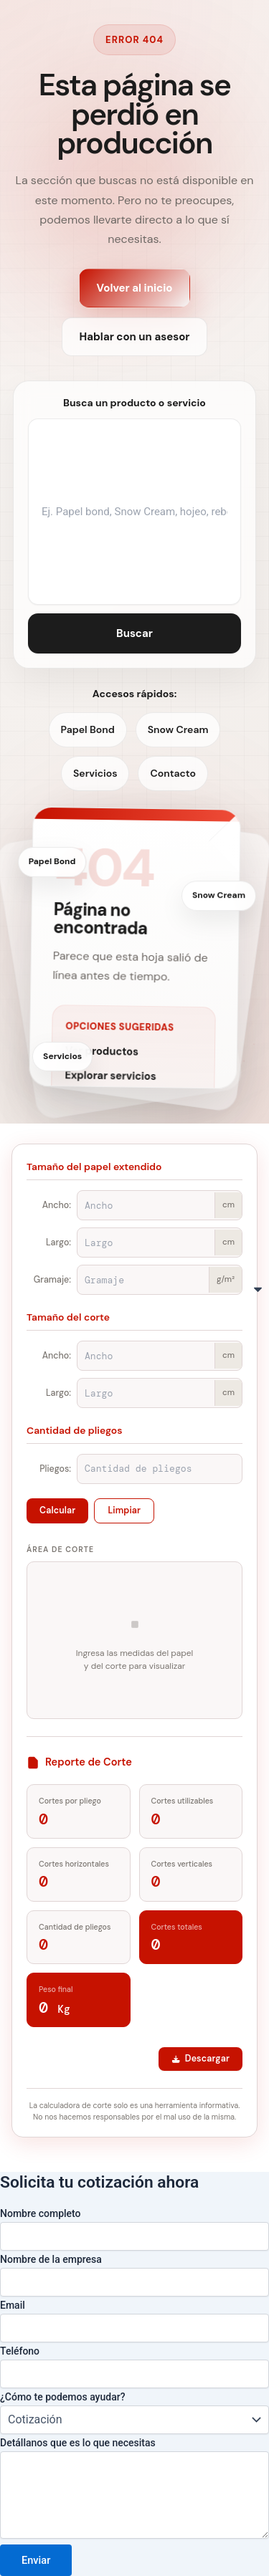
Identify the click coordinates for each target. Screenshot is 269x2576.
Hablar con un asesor (135, 337)
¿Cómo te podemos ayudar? (62, 2397)
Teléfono (19, 2351)
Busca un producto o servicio (134, 402)
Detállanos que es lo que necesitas (78, 2442)
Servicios (95, 773)
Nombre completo (40, 2213)
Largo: (58, 1242)
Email (12, 2305)
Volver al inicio (135, 288)
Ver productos (101, 1053)
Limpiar (124, 1510)
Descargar (200, 2058)
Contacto (173, 773)
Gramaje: (52, 1279)
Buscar (134, 633)
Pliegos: (55, 1469)
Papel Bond (88, 729)
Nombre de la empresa (51, 2259)
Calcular (57, 1510)
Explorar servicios (110, 1078)
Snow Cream (178, 729)
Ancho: (56, 1205)
